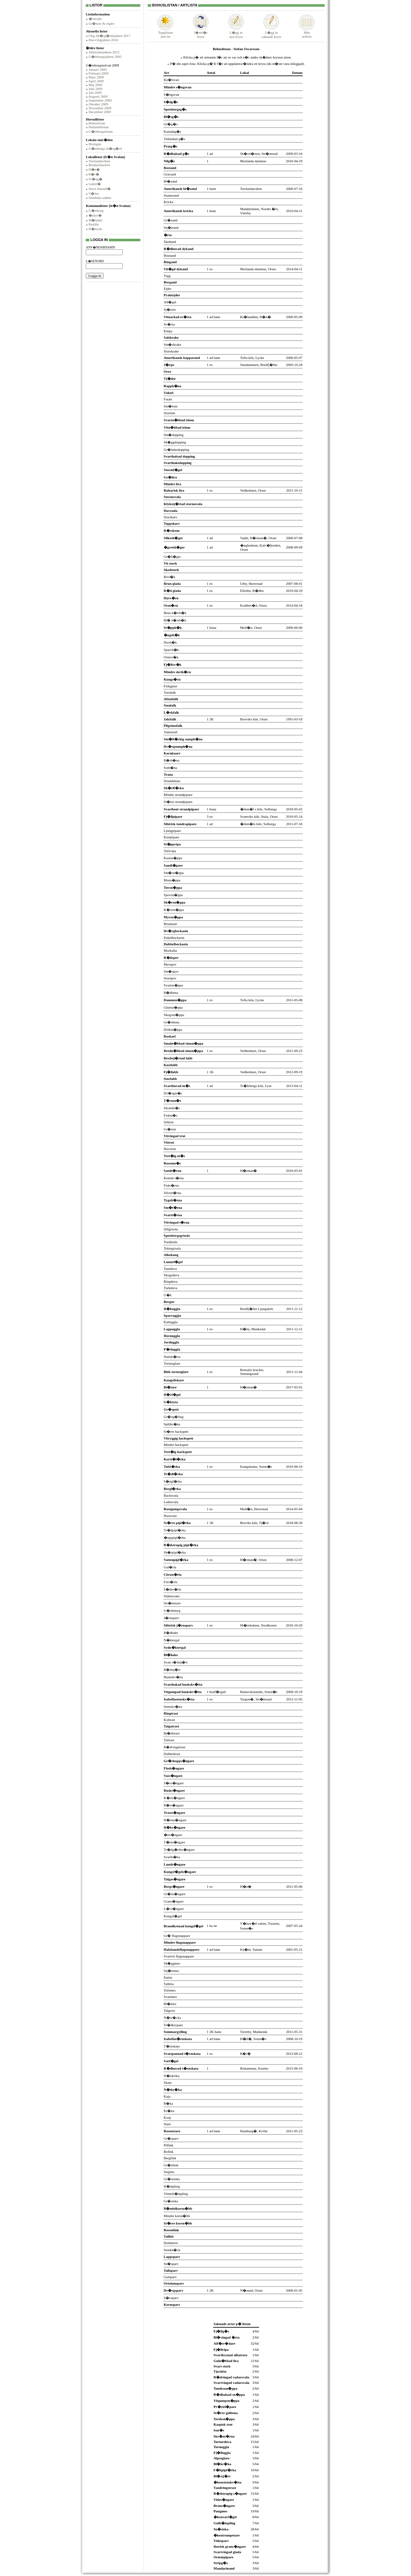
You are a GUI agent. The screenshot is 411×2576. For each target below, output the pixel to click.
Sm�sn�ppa (174, 873)
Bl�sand (170, 181)
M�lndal (95, 220)
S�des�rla (172, 1589)
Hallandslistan (99, 127)
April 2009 (96, 81)
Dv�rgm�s (173, 1093)
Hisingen (95, 144)
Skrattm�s (172, 1108)
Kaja (167, 2096)
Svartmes (170, 1997)
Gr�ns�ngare (175, 1894)
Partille (94, 224)
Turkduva (170, 1288)
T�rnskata (171, 2046)
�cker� (95, 215)
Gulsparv (170, 2277)
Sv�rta (169, 324)
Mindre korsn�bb (177, 2216)
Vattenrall (171, 732)
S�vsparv (171, 2298)
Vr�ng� (95, 179)
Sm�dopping (174, 435)
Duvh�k (170, 642)
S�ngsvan (171, 94)
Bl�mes (170, 2004)
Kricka (168, 202)
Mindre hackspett (176, 1445)
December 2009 (100, 112)
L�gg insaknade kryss (271, 33)
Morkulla (170, 950)
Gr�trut (170, 1129)
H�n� (94, 169)
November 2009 (100, 108)
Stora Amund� (100, 189)
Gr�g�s (171, 124)
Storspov (170, 978)
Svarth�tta (172, 1857)
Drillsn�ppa (173, 1029)
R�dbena (171, 992)
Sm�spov (171, 971)
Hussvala (170, 1516)
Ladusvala (171, 1502)
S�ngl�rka (173, 1481)
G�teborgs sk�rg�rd (105, 148)
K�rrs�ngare (174, 1798)
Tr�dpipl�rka (175, 1530)
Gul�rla (170, 1567)
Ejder (167, 288)
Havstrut (170, 1149)
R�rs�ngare (174, 1805)
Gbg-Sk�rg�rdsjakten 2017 (109, 36)
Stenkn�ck (172, 2250)
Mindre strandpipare (178, 795)
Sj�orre (170, 309)
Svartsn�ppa (173, 985)
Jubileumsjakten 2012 (104, 52)
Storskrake (171, 351)
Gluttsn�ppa (173, 1007)
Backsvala (171, 1495)
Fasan (168, 399)
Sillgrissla (171, 1229)
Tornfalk (170, 692)
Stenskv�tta (173, 1706)
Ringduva (171, 1281)
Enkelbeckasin (174, 938)
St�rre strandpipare (178, 802)
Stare (167, 2124)
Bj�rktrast (172, 1733)
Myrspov (170, 964)
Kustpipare (171, 837)
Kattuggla (171, 1322)
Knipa (168, 331)
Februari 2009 (99, 73)
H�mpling (172, 2186)
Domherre (171, 2243)
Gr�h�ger (172, 556)
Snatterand (171, 195)
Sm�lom (171, 406)
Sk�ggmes (172, 1963)
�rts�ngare (173, 1835)
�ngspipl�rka (175, 1537)
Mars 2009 (96, 77)
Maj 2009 (95, 85)
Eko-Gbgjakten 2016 (103, 40)
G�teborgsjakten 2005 (105, 56)
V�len (93, 193)
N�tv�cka (172, 2017)
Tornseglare (172, 1363)
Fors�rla (170, 1582)
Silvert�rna (172, 1193)
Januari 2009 (98, 69)
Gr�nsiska (172, 2179)
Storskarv (170, 517)
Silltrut (169, 1122)
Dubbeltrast (172, 1754)
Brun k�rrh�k (175, 613)
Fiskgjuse (170, 686)
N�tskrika (171, 2076)
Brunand (170, 255)
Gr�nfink (171, 2165)
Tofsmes (170, 1990)
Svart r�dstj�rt (176, 1662)
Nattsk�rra (172, 1357)
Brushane (170, 924)
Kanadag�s (172, 131)
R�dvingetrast (174, 1747)
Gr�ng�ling (174, 1417)
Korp (167, 2117)
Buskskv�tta (173, 1677)
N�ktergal (171, 1640)
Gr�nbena (171, 1022)
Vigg (167, 276)
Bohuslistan (97, 123)
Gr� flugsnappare (177, 1936)
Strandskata (172, 781)
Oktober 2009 (98, 104)
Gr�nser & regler (102, 23)
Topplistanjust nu (165, 32)
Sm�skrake (172, 344)
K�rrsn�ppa (174, 910)
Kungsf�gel (173, 1916)
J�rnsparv (171, 1618)
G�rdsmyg (172, 1610)
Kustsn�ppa (173, 858)
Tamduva (170, 1268)
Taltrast (169, 1740)
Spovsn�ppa (173, 895)
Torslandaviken (99, 161)
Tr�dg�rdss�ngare (179, 1849)
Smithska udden (100, 198)
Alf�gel (170, 302)
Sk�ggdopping (175, 442)
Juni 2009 (95, 89)
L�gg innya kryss (236, 33)
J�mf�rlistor (201, 33)
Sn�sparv (171, 2264)
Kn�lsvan (171, 80)
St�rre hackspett (176, 1431)
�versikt (95, 19)
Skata (167, 2082)
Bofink (169, 2151)
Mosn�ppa (172, 880)
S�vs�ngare (174, 1783)
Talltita (169, 1984)
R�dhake (171, 1633)
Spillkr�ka (172, 1424)
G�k (167, 1295)
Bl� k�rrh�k (175, 620)
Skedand (170, 242)
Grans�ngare (174, 1901)
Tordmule (171, 1242)
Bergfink (170, 2158)
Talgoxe (169, 2010)
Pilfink (168, 2145)
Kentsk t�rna (174, 1178)
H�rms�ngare (175, 1820)
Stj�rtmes (171, 1971)
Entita (168, 1977)
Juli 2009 (95, 92)
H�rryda (95, 229)
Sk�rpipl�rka (175, 1552)
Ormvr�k (171, 657)
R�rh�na (171, 760)
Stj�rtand (171, 227)
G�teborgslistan (101, 131)
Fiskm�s (171, 1115)
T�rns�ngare (174, 1842)
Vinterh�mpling (176, 2194)
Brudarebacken (99, 165)
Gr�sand (171, 220)
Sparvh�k (171, 650)
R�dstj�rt (172, 1669)
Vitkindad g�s (174, 139)
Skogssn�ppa (174, 1015)
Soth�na (170, 768)
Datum (297, 73)
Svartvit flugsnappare (179, 1956)
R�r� (94, 174)
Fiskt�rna (171, 1185)
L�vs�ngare (174, 1909)
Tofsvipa (170, 851)
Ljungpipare (172, 831)
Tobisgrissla (172, 1248)
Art (166, 73)
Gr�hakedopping (176, 449)
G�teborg (96, 210)
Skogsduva (171, 1275)
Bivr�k (169, 577)
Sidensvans (172, 1596)
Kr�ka (169, 2111)
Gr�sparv (171, 2138)
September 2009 (100, 100)
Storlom (169, 413)
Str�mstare (172, 1603)
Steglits (169, 2172)
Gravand (170, 174)
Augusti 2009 (98, 96)
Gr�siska (171, 2201)
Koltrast (169, 1720)
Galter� (95, 184)
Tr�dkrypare (173, 2025)
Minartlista (307, 32)
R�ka (168, 2103)
